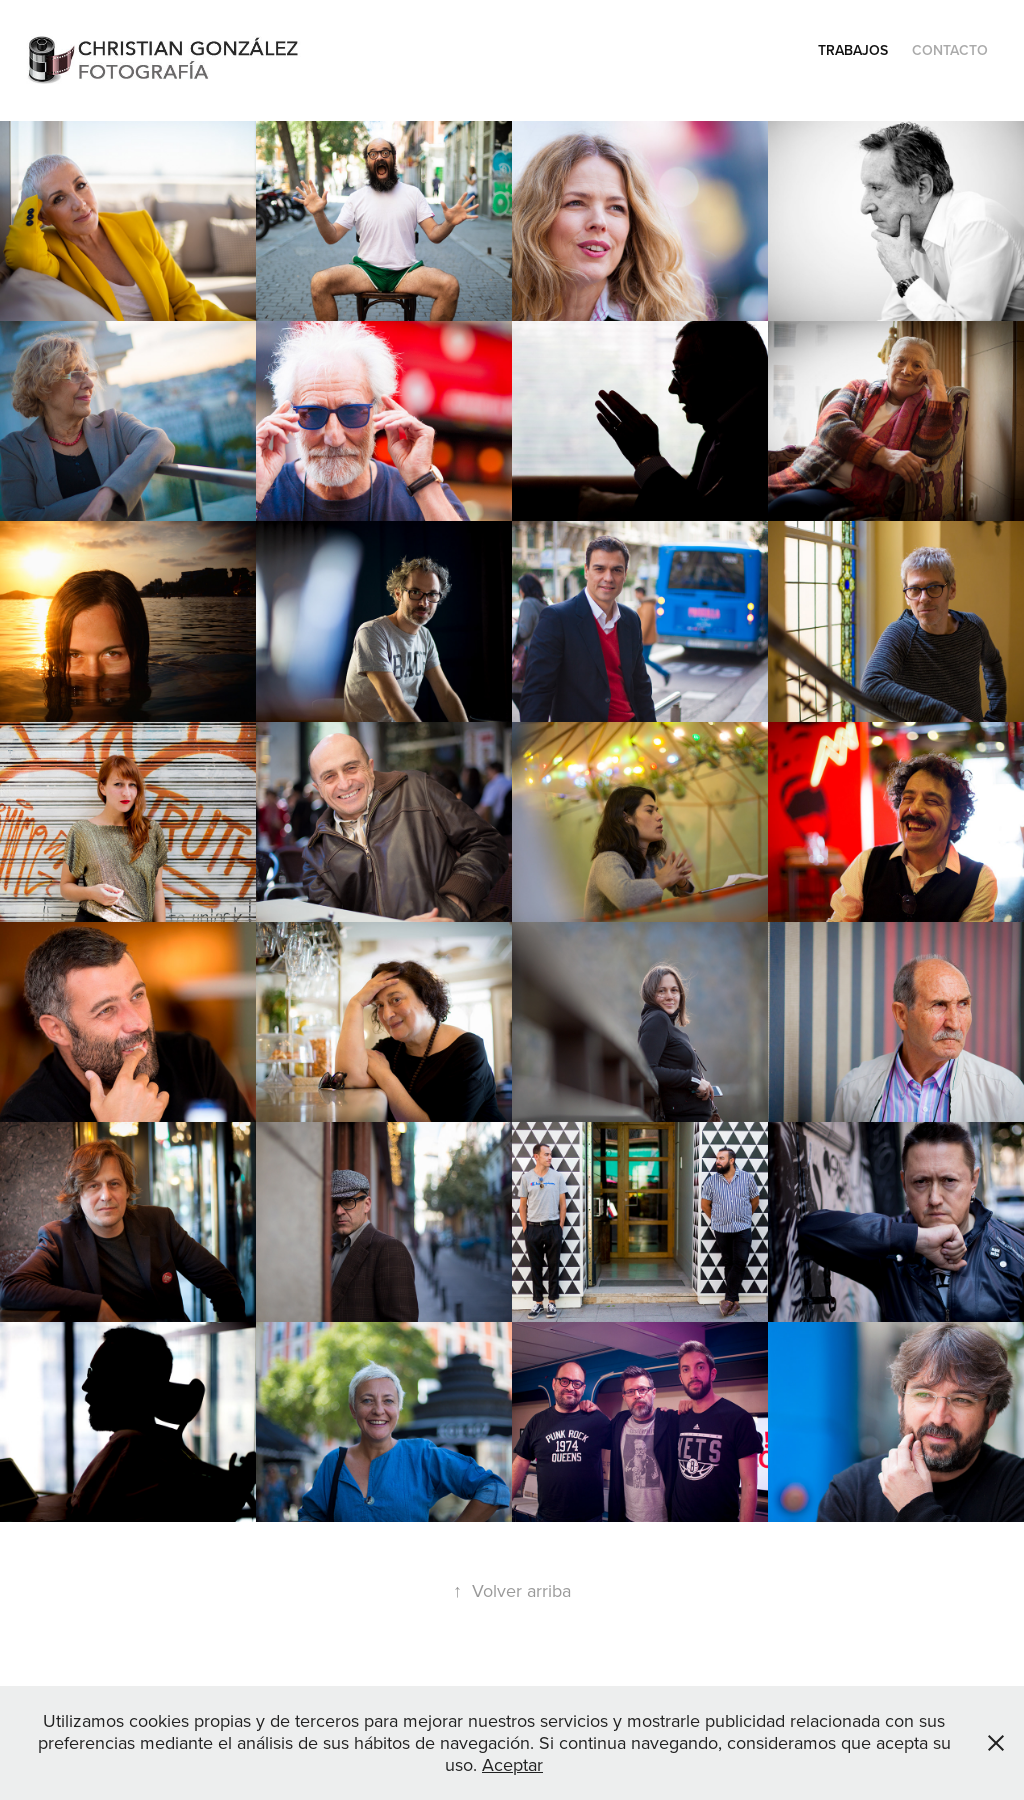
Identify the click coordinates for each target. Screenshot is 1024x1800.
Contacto (950, 50)
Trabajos (853, 50)
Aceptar (512, 1764)
